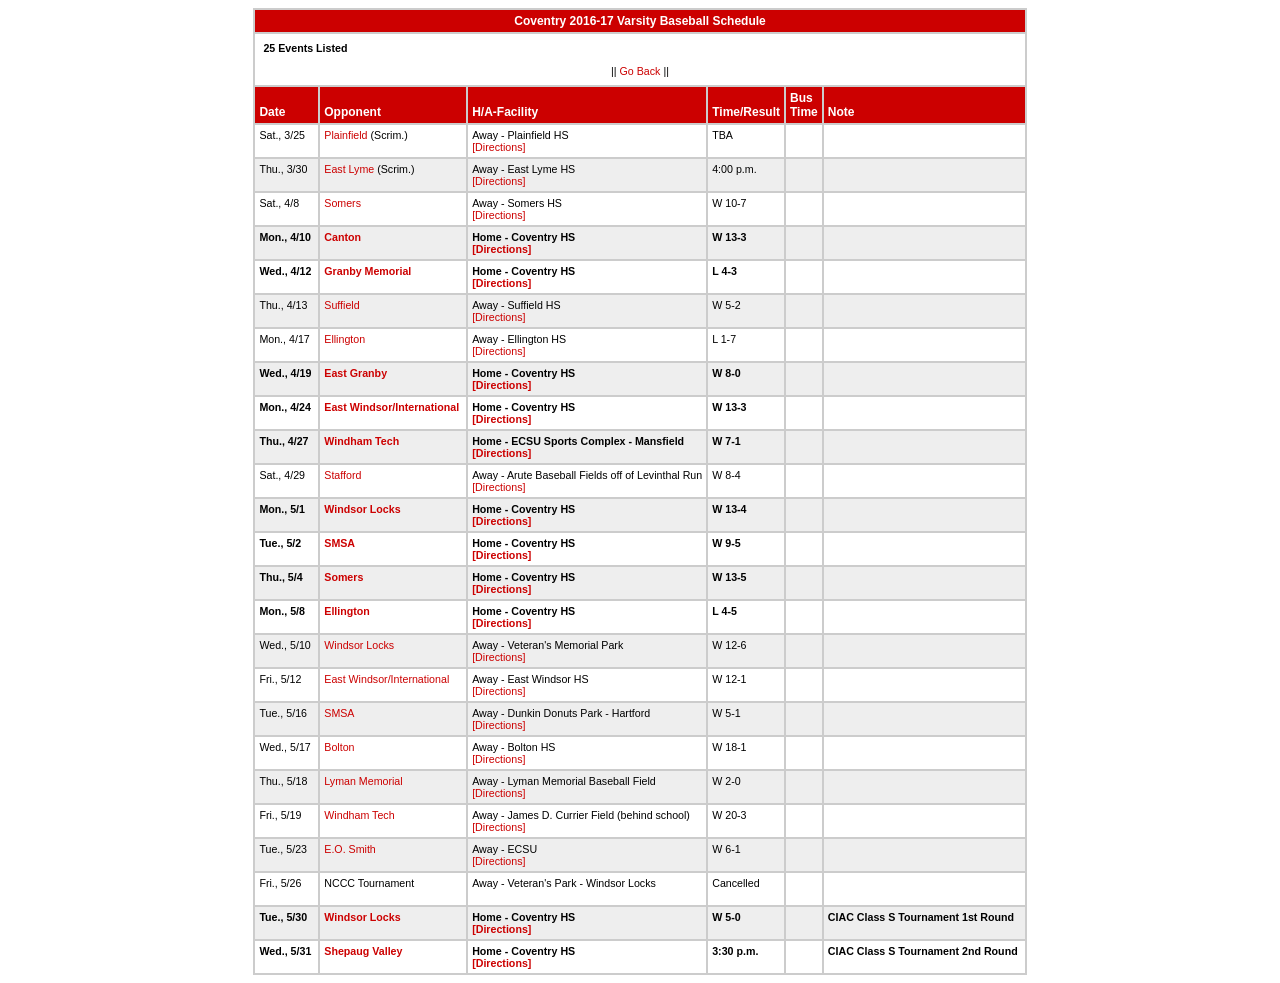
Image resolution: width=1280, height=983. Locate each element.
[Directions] (498, 147)
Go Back (640, 71)
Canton (342, 237)
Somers (342, 203)
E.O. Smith (350, 849)
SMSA (339, 543)
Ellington (344, 339)
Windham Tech (361, 441)
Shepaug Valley (363, 951)
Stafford (342, 475)
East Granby (355, 373)
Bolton (339, 747)
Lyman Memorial (363, 781)
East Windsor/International (391, 407)
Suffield (341, 305)
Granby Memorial (367, 271)
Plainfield (345, 135)
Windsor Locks (362, 509)
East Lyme (349, 169)
